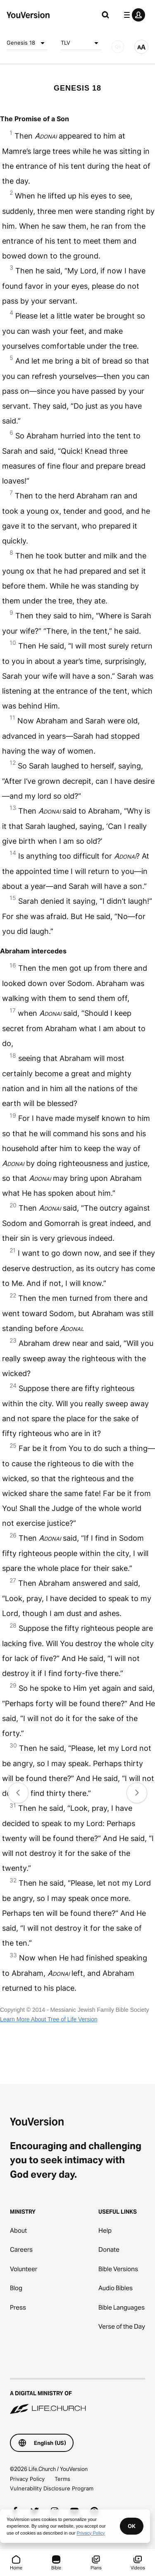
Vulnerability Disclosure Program (51, 2488)
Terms (62, 2478)
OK (132, 2526)
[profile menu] (132, 15)
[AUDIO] (117, 46)
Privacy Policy (27, 2478)
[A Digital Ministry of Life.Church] (77, 2397)
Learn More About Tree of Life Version (49, 2019)
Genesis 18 (27, 43)
